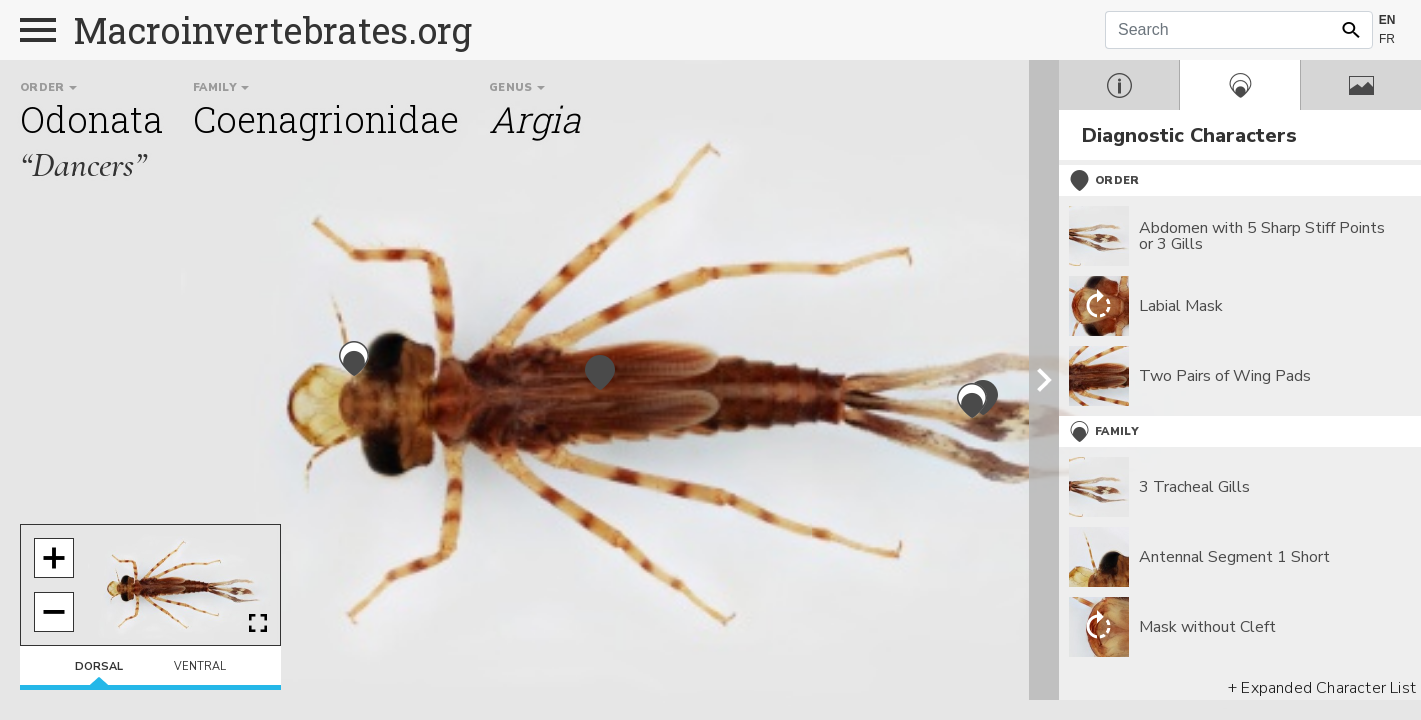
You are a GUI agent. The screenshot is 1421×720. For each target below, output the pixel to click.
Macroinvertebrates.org (273, 30)
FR (1387, 39)
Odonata (91, 119)
